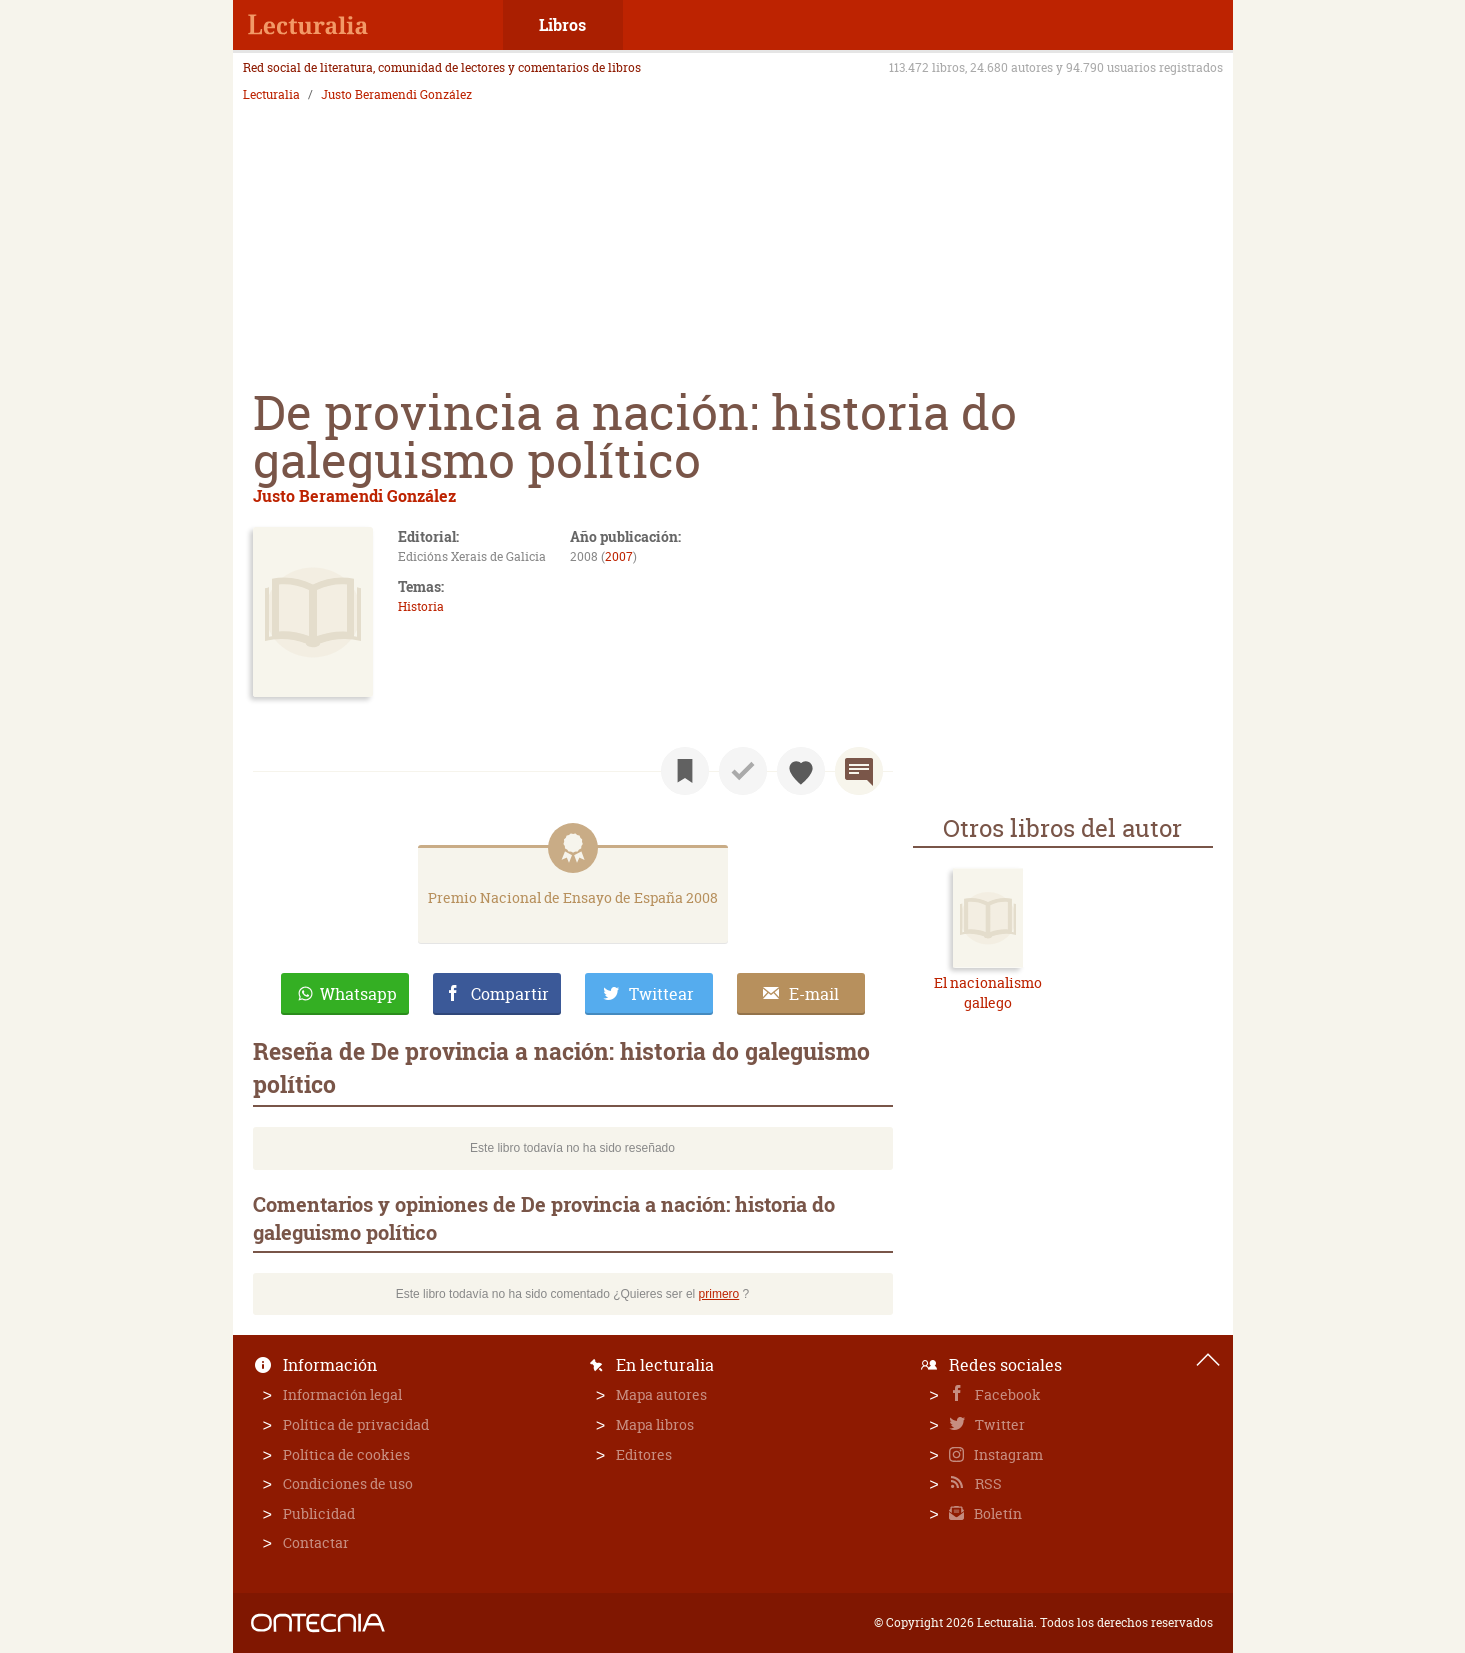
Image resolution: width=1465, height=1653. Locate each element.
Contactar (316, 1542)
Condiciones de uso (348, 1483)
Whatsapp (358, 994)
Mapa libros (655, 1424)
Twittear (661, 994)
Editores (644, 1454)
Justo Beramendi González (396, 95)
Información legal (342, 1394)
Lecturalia (271, 95)
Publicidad (319, 1513)
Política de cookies (346, 1454)
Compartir (510, 994)
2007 (619, 556)
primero (719, 1294)
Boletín (996, 1513)
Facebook (1006, 1394)
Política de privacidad (356, 1424)
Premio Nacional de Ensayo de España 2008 (573, 897)
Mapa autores (661, 1394)
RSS (987, 1483)
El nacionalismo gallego (988, 992)
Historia (421, 606)
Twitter (998, 1424)
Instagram (1007, 1454)
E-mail (814, 994)
